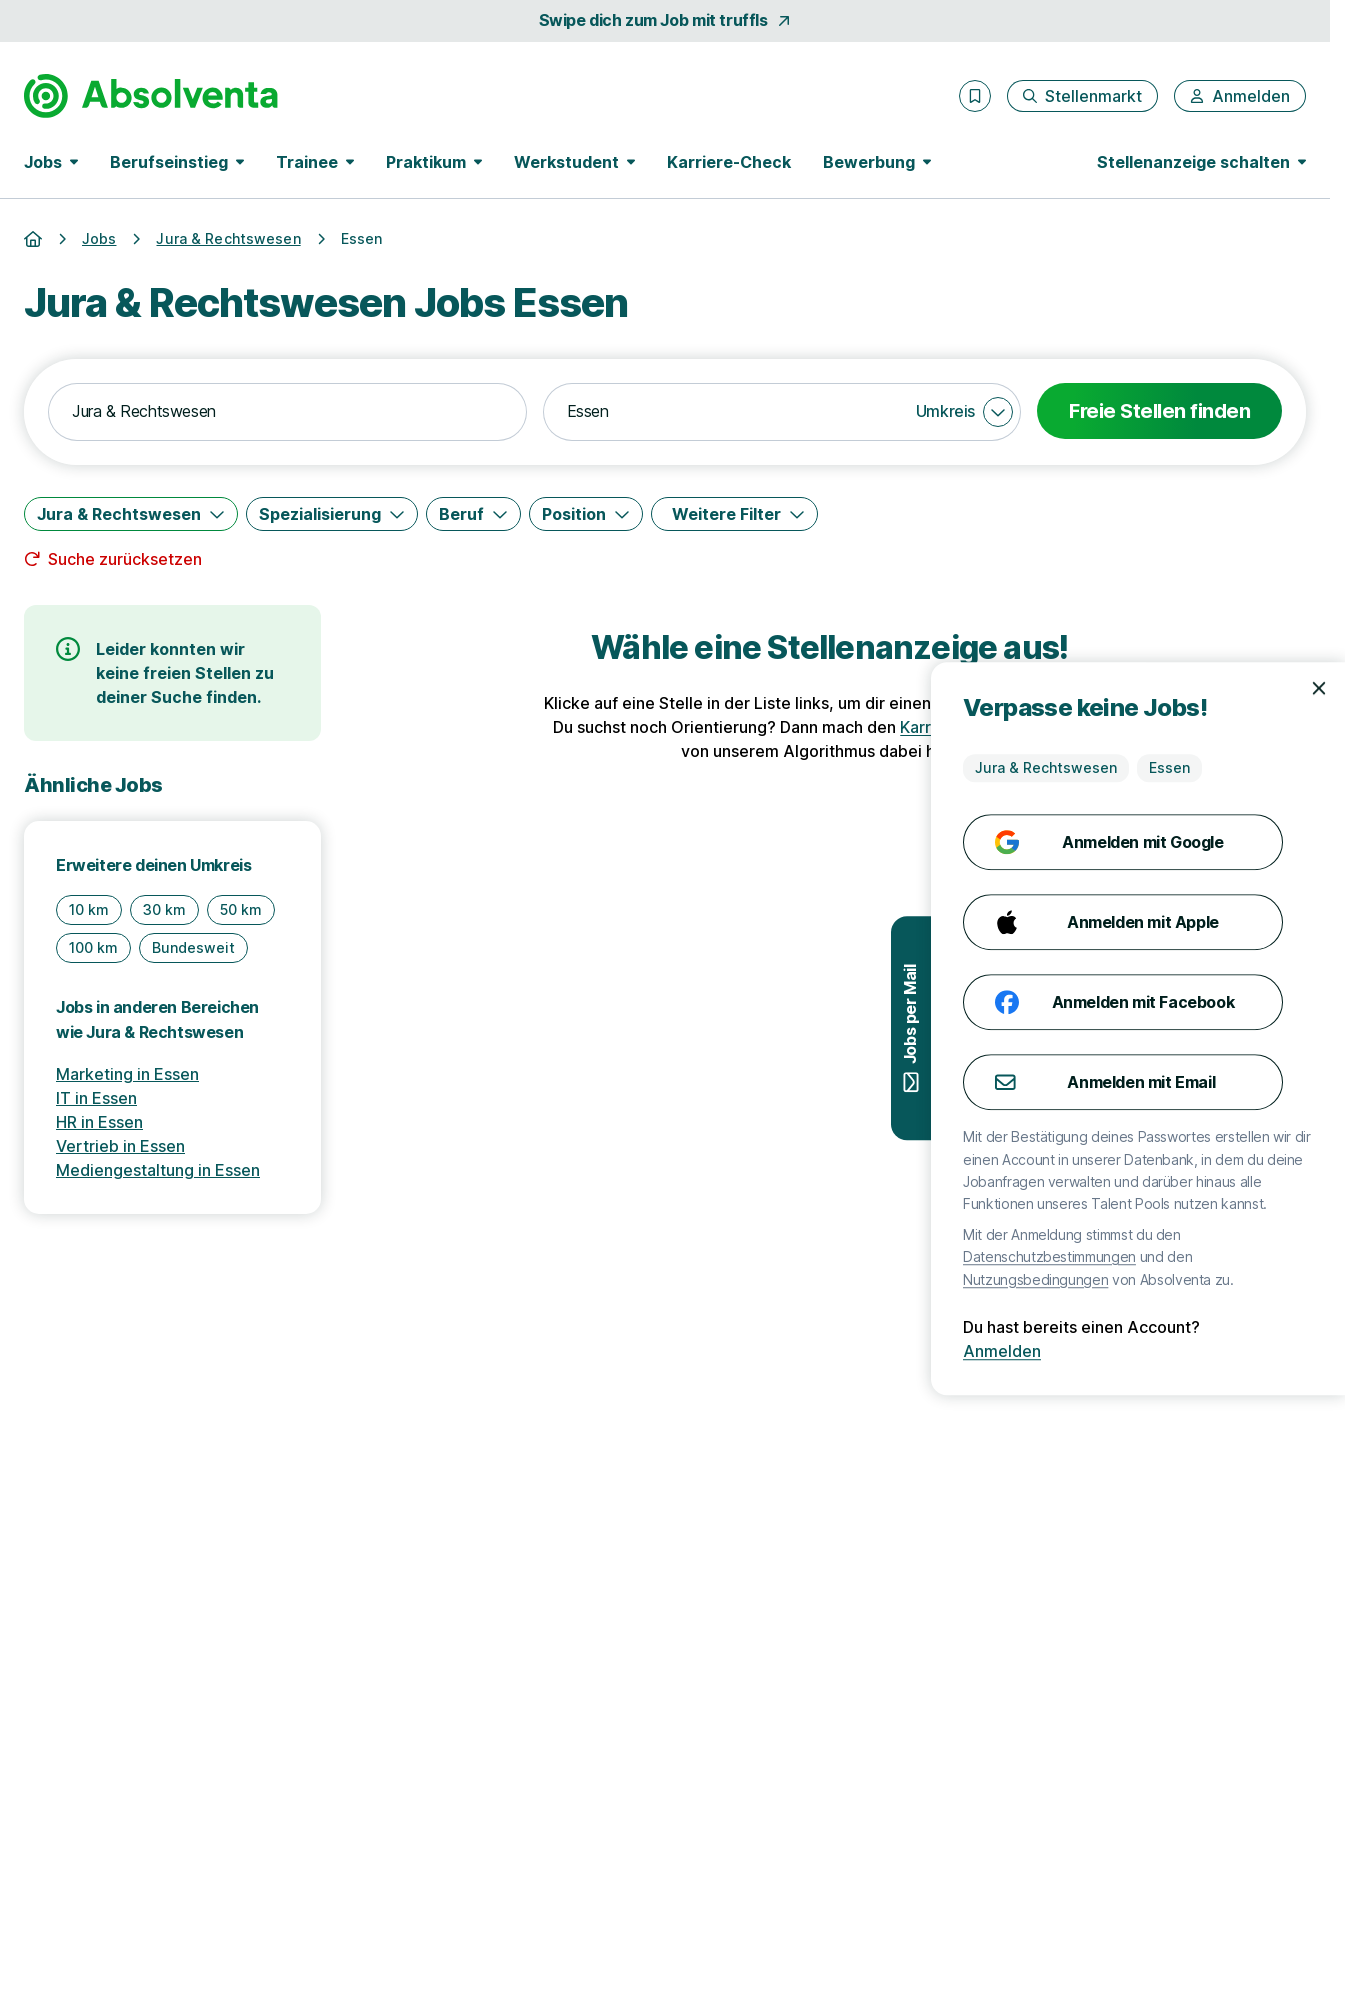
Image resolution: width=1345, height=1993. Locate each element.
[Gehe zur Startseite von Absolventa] (151, 96)
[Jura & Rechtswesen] (131, 514)
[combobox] (287, 412)
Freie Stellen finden (1159, 411)
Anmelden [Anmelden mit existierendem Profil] (1283, 1351)
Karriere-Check (729, 162)
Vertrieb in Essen (120, 1146)
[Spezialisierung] (332, 514)
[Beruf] (473, 514)
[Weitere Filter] (734, 514)
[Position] (586, 514)
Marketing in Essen (127, 1074)
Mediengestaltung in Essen (158, 1170)
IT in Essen (96, 1098)
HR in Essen (99, 1122)
